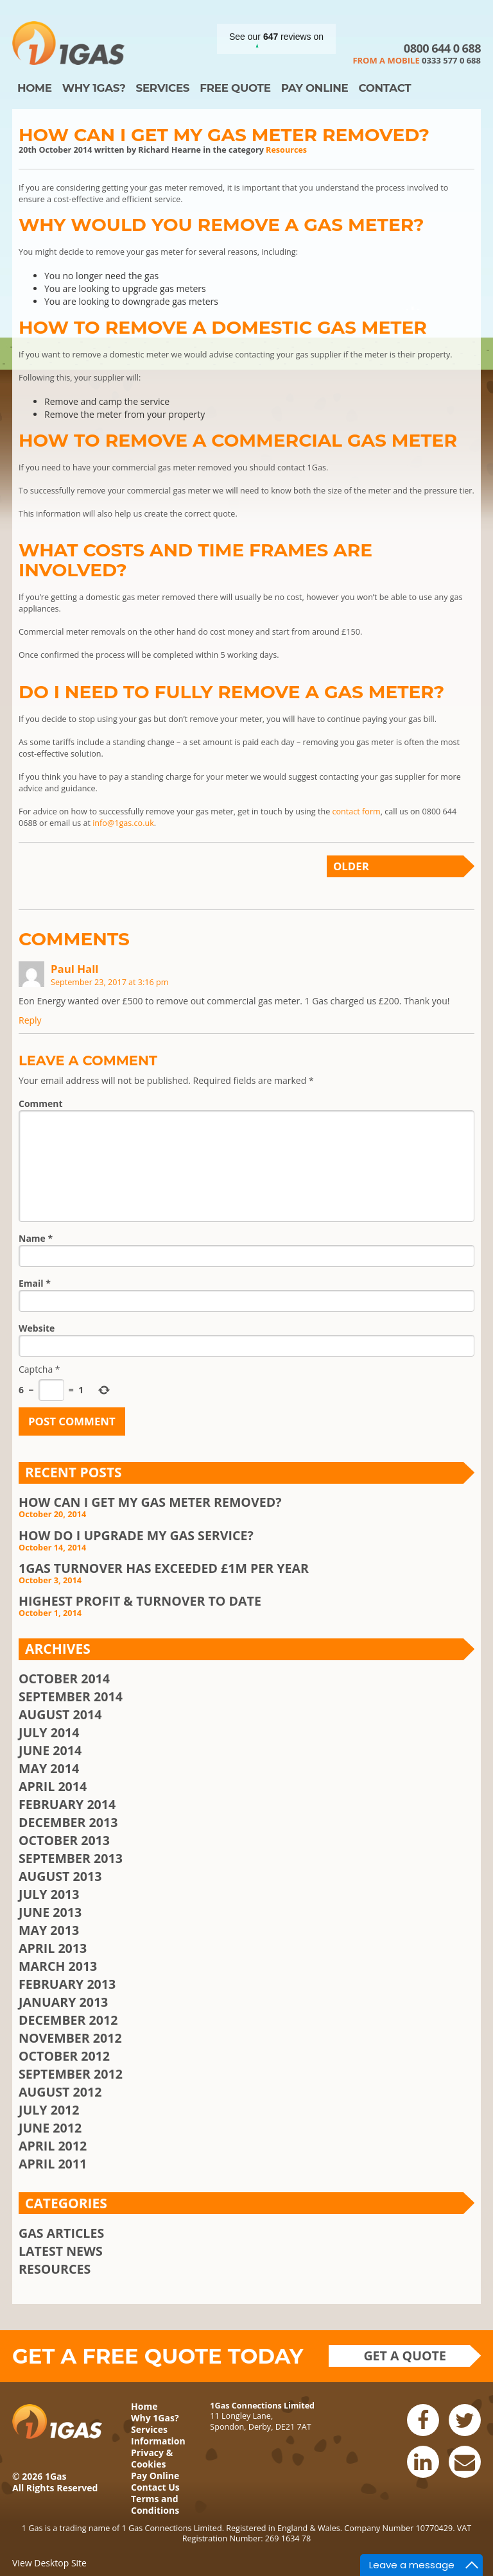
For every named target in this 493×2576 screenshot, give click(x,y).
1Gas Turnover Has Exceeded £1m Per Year (164, 1568)
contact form (356, 811)
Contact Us (155, 2487)
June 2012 (50, 2127)
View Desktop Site (49, 2563)
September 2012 (71, 2073)
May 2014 (49, 1768)
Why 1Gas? (94, 88)
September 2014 (71, 1696)
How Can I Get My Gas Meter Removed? (224, 135)
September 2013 (71, 1858)
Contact (384, 88)
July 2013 (49, 1894)
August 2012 (60, 2091)
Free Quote (235, 88)
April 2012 (53, 2145)
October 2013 (64, 1840)
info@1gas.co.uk (123, 823)
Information (158, 2441)
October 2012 (64, 2056)
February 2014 (67, 1804)
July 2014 (49, 1732)
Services (162, 88)
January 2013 (63, 2002)
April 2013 (53, 1948)
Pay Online (315, 88)
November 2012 (70, 2038)
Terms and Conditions (155, 2504)
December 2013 (68, 1822)
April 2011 (53, 2163)
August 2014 (60, 1714)
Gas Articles (61, 2233)
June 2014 (50, 1750)
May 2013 (49, 1930)
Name (36, 1238)
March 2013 (58, 1966)
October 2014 (64, 1678)
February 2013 (67, 1984)
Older (351, 866)
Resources (286, 149)
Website (37, 1328)
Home (34, 88)
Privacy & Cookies (152, 2458)
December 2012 (68, 2020)
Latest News (61, 2251)
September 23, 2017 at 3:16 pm (109, 982)
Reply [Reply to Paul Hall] (30, 1020)
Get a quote (404, 2355)
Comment (41, 1103)
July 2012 (49, 2109)
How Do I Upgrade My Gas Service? (136, 1535)
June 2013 (50, 1912)
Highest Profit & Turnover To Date (140, 1601)
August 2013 (60, 1876)
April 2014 (53, 1786)
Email (35, 1283)
